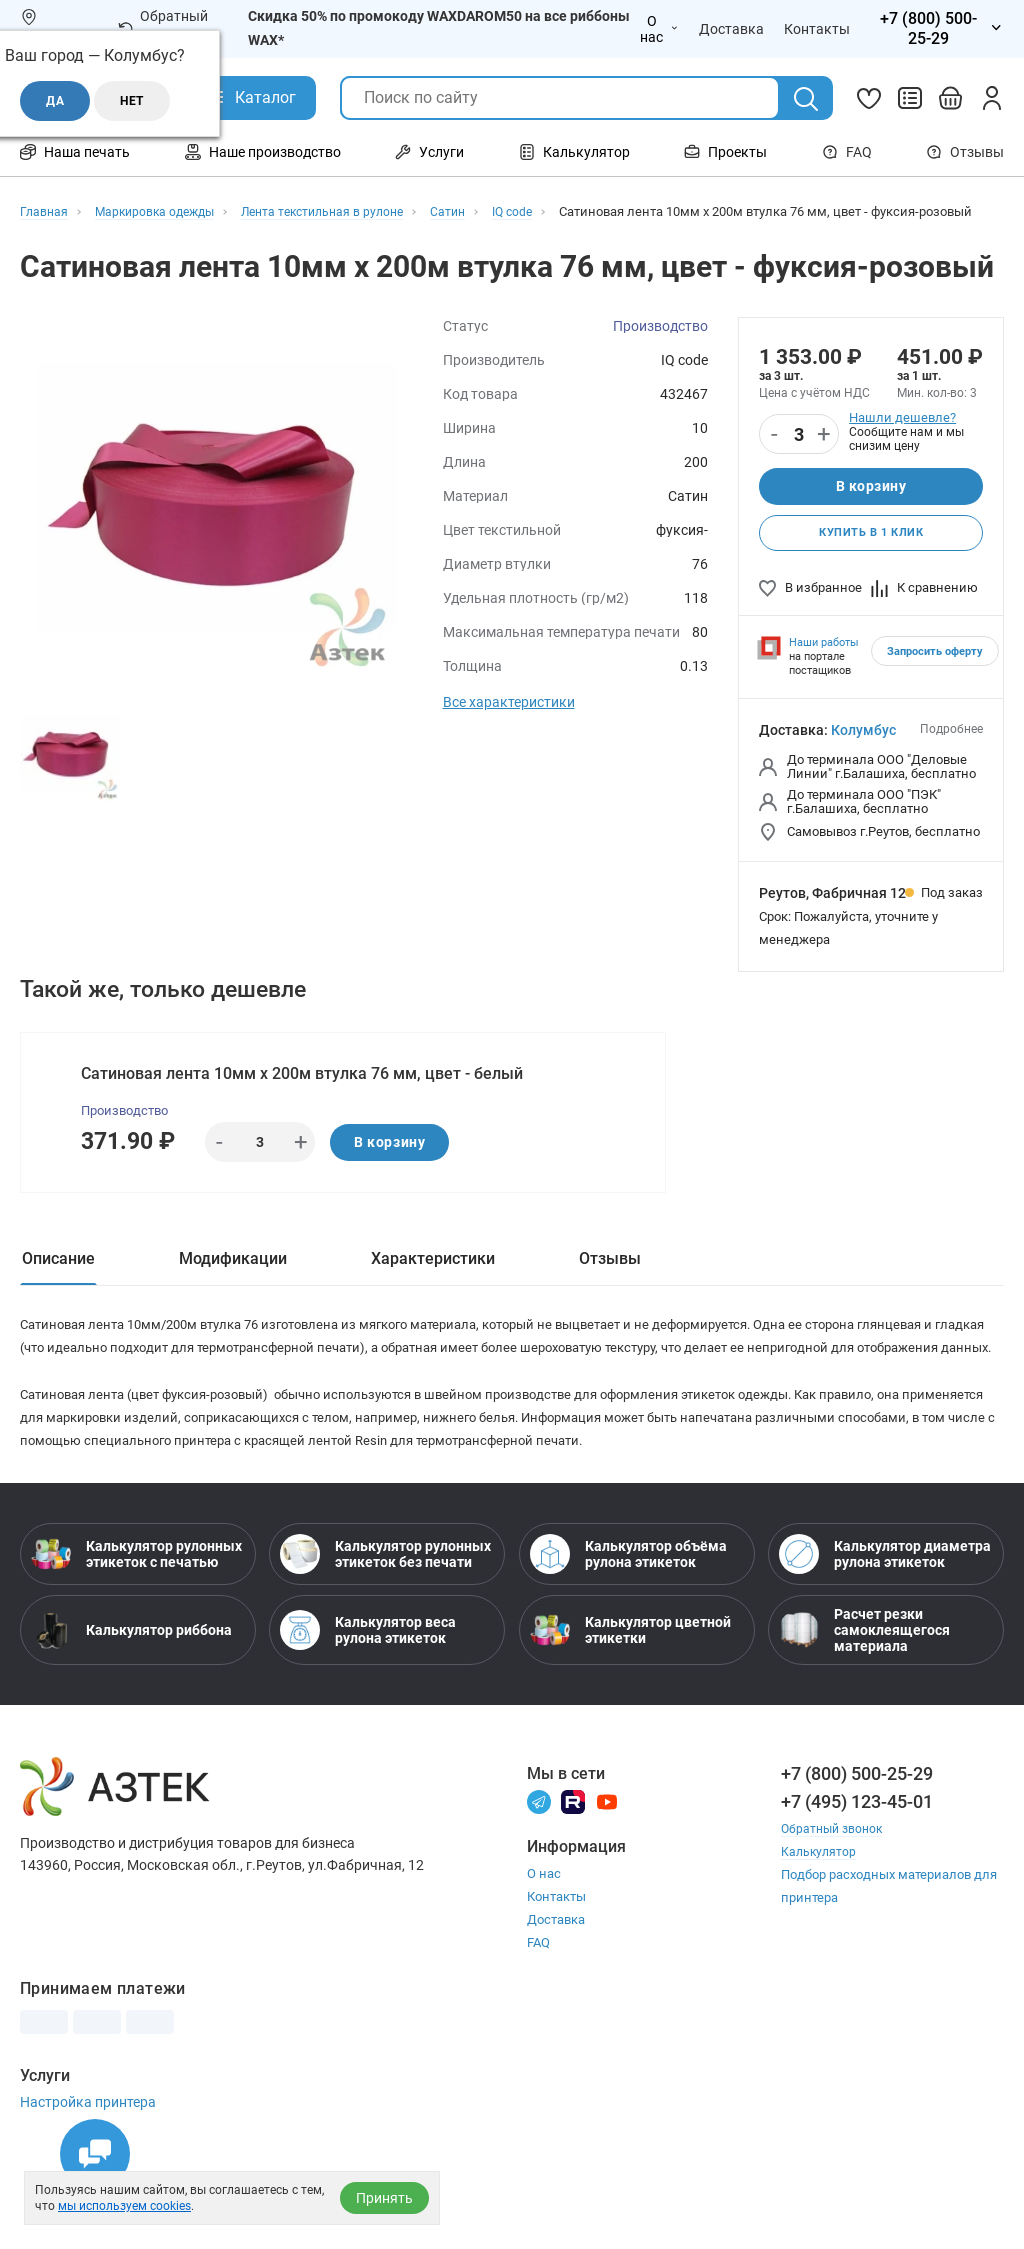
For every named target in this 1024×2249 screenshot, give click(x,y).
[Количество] (799, 455)
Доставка (556, 2003)
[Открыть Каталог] (250, 98)
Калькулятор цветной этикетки (630, 1714)
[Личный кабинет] (992, 98)
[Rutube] (573, 1884)
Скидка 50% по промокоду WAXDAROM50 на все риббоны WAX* (439, 28)
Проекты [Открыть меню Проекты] (725, 152)
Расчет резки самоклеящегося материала (864, 1714)
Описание (58, 1293)
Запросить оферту (935, 678)
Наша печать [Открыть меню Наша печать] (75, 152)
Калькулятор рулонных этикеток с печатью (136, 1638)
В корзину (870, 508)
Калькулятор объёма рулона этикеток (628, 1638)
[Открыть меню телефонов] (937, 29)
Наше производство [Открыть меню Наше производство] (263, 152)
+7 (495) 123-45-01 (857, 1885)
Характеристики (433, 1293)
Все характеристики (509, 722)
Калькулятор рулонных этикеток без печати (385, 1638)
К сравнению (924, 614)
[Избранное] (869, 98)
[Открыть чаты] (95, 2154)
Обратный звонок (163, 28)
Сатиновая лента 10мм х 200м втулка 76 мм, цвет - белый (305, 1102)
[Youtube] (607, 1884)
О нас (544, 1957)
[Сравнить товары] (910, 98)
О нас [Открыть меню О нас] (659, 29)
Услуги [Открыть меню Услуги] (429, 152)
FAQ (847, 152)
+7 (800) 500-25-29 (857, 1857)
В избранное (810, 614)
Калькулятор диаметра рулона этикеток (885, 1638)
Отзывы (965, 152)
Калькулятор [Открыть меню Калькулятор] (574, 152)
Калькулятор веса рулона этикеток (368, 1714)
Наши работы (824, 669)
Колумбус (863, 757)
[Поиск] (806, 99)
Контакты (556, 1980)
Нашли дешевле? (902, 437)
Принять (384, 2198)
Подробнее (951, 756)
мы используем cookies (124, 2206)
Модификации (233, 1293)
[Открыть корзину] (951, 98)
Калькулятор (820, 1935)
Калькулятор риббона (131, 1714)
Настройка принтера (88, 2186)
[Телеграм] (539, 1884)
